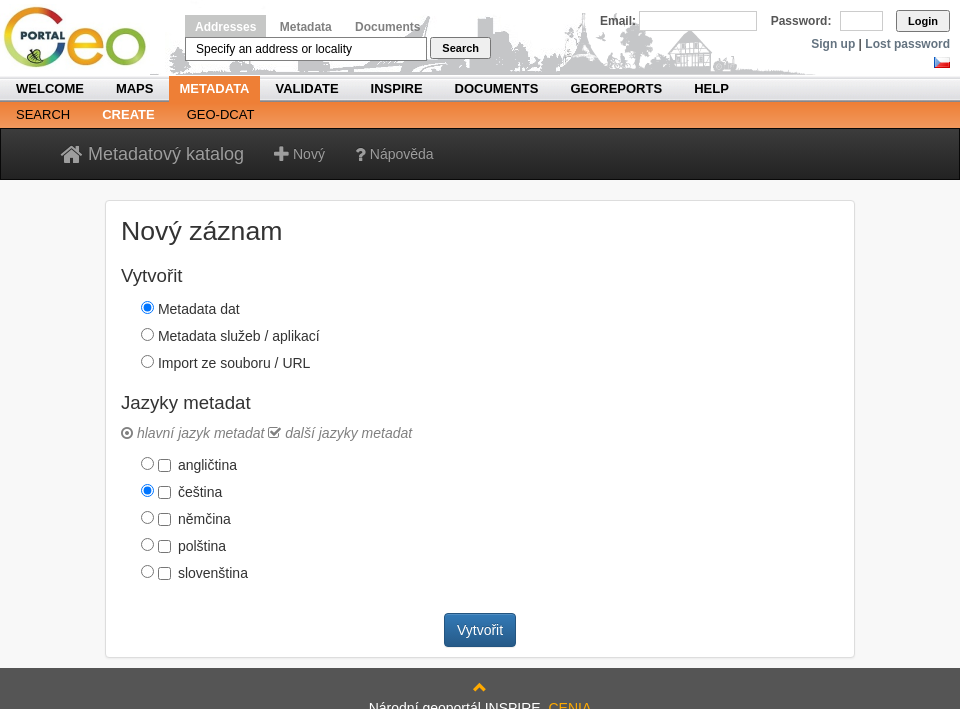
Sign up (833, 44)
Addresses (225, 27)
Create (128, 114)
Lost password (907, 44)
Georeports (616, 88)
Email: (618, 21)
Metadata (306, 27)
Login (923, 21)
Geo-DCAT (221, 114)
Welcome (50, 88)
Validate (307, 88)
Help (711, 88)
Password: (801, 21)
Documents (387, 27)
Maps (135, 88)
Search (460, 48)
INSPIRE (397, 88)
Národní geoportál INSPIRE (82, 37)
